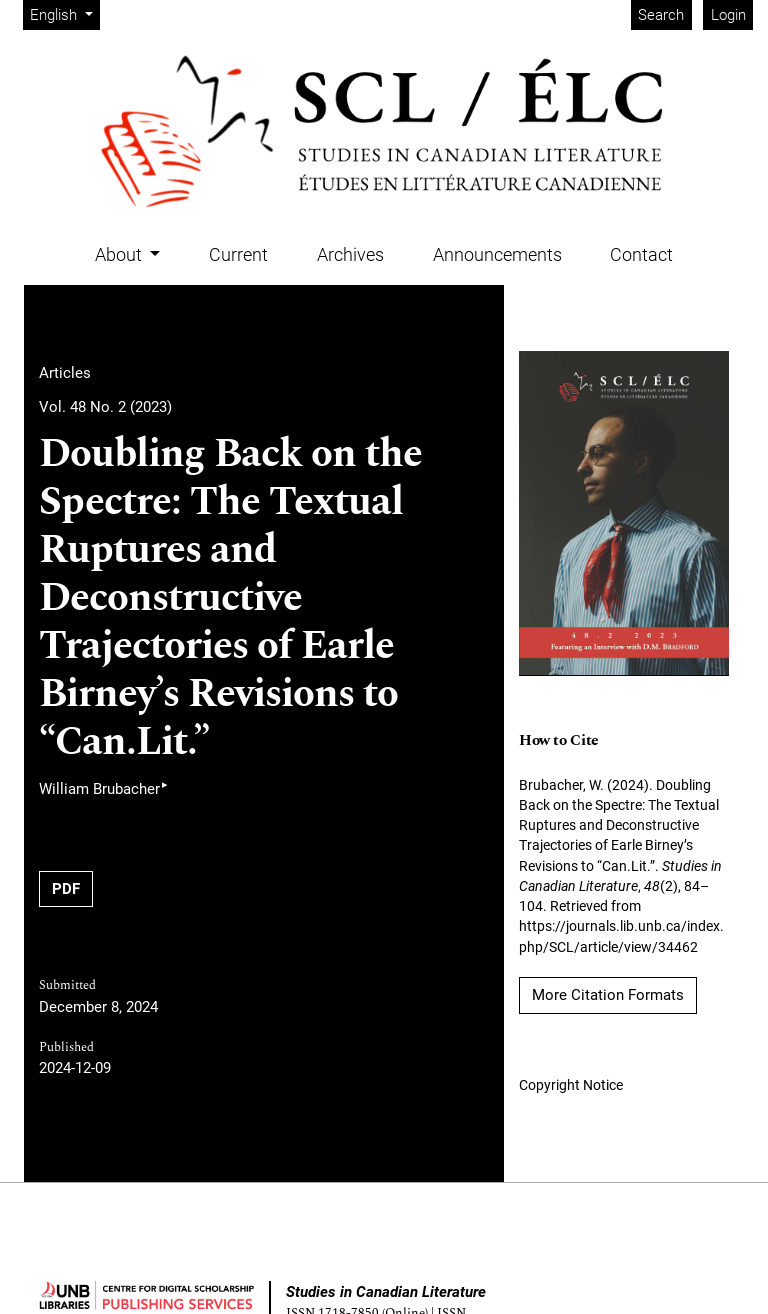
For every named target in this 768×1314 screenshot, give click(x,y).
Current (238, 254)
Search (661, 15)
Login (728, 15)
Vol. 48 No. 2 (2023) (105, 407)
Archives (350, 254)
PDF (66, 889)
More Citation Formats (608, 995)
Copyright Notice (571, 1085)
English (64, 13)
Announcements (497, 254)
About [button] (120, 254)
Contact (641, 254)
